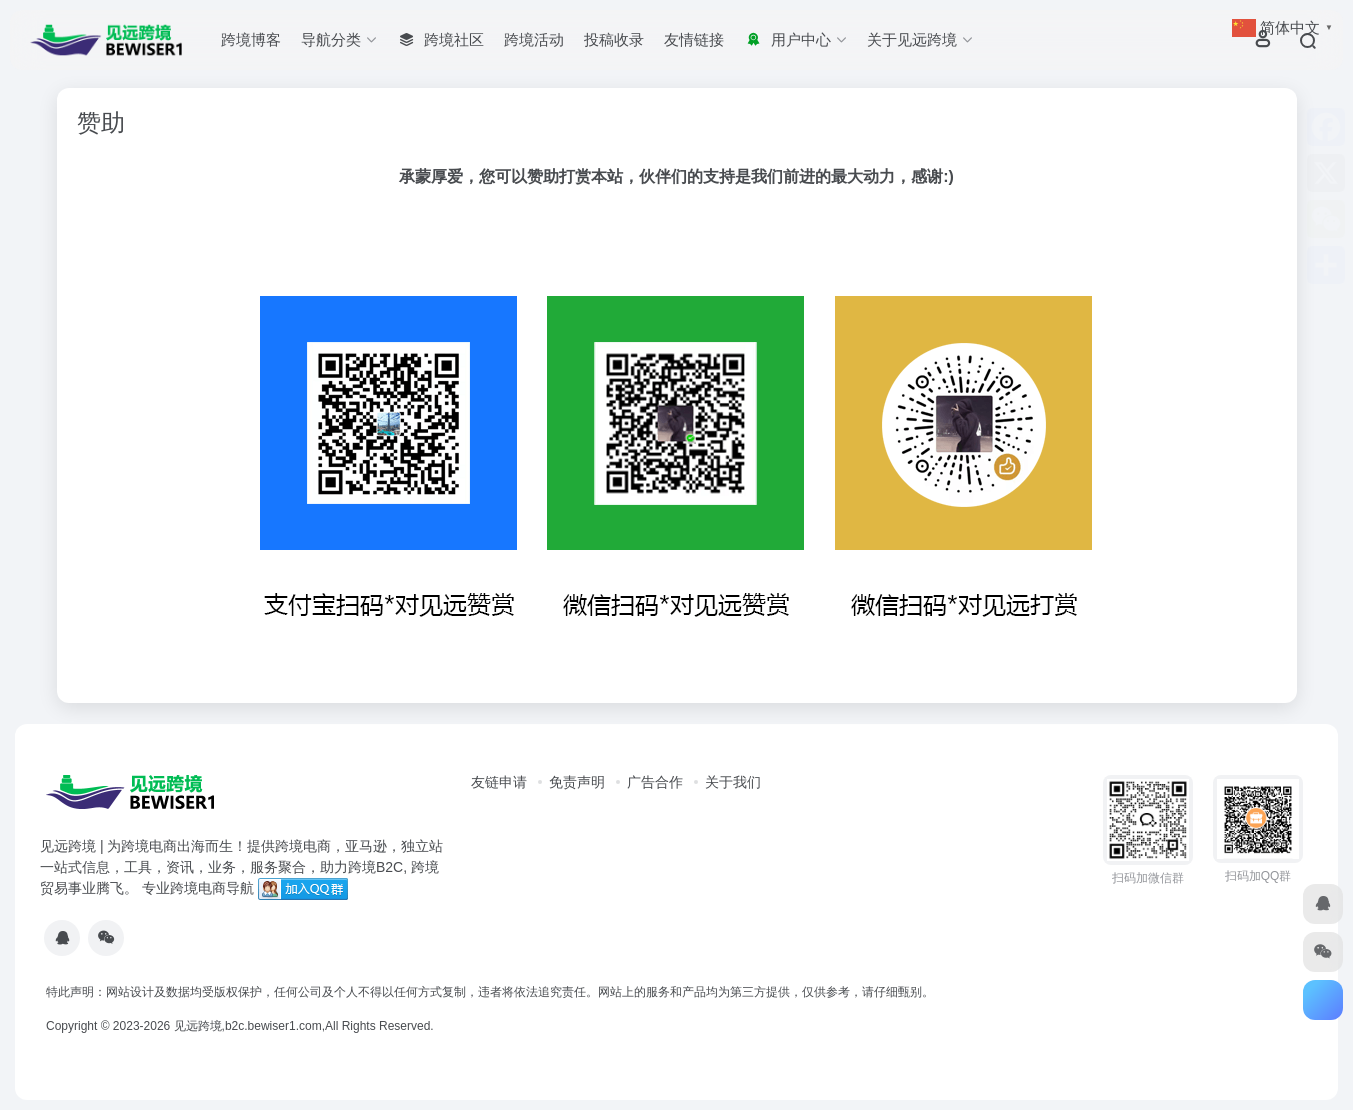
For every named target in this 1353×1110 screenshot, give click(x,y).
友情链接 (694, 39)
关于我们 (733, 782)
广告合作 (655, 782)
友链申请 (499, 782)
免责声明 (577, 782)
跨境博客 (251, 39)
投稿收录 (614, 39)
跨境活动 (534, 39)
